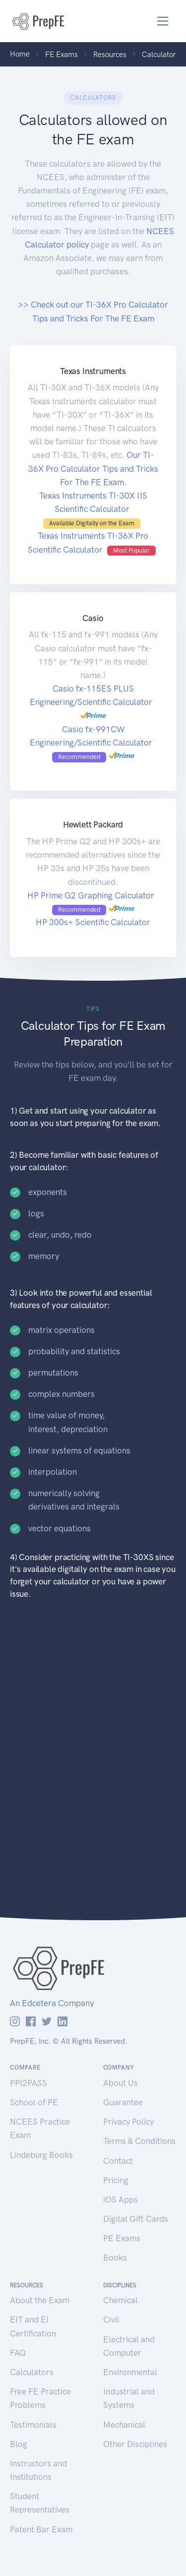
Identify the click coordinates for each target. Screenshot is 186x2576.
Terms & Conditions (139, 2141)
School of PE (34, 2102)
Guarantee (123, 2102)
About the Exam (39, 2300)
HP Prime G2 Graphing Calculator (91, 895)
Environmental (130, 2372)
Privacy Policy (128, 2122)
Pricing (115, 2180)
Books (115, 2257)
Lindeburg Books (41, 2155)
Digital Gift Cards (135, 2219)
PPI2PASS (28, 2083)
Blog (18, 2444)
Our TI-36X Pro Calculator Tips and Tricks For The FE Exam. (93, 468)
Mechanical (124, 2425)
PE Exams (121, 2238)
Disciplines (119, 2285)
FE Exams (61, 54)
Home (20, 54)
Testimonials (33, 2425)
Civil (111, 2320)
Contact (118, 2161)
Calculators (32, 2372)
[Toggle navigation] (163, 21)
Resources (109, 54)
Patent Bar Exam (41, 2529)
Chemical (120, 2300)
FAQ (18, 2353)
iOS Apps (120, 2199)
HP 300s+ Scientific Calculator (93, 922)
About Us (120, 2083)
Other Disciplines (135, 2444)
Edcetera (39, 2003)
